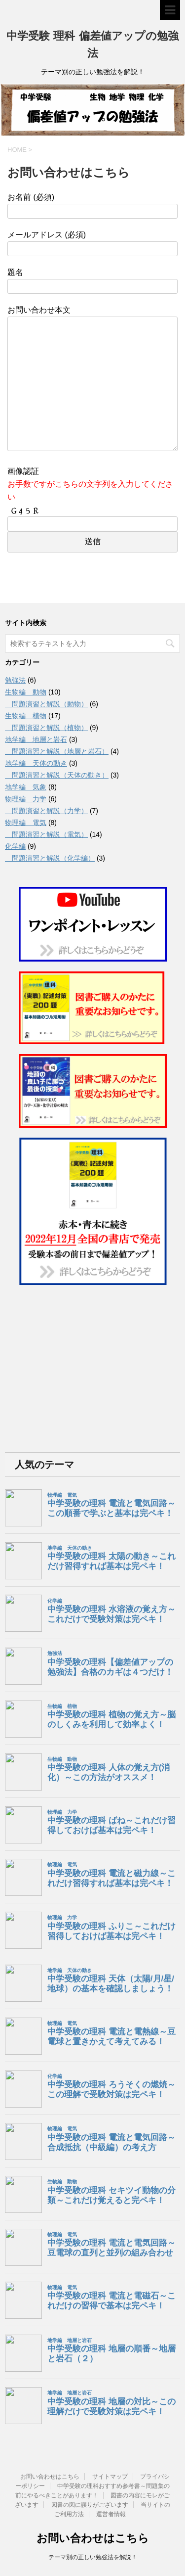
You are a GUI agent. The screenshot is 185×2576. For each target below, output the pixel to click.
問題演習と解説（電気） (46, 834)
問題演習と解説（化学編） (50, 858)
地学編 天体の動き (36, 763)
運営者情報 (111, 2514)
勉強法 (15, 680)
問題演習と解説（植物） (46, 728)
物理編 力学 (25, 799)
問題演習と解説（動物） (46, 704)
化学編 (15, 846)
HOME (17, 149)
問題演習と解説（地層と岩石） (57, 751)
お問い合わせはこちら (49, 2476)
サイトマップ (110, 2476)
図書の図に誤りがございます (89, 2504)
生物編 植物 (25, 716)
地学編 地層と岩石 (36, 739)
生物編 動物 (25, 692)
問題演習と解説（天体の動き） (57, 775)
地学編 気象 (25, 787)
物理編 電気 (25, 823)
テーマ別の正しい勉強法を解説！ (92, 2557)
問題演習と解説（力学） (46, 811)
